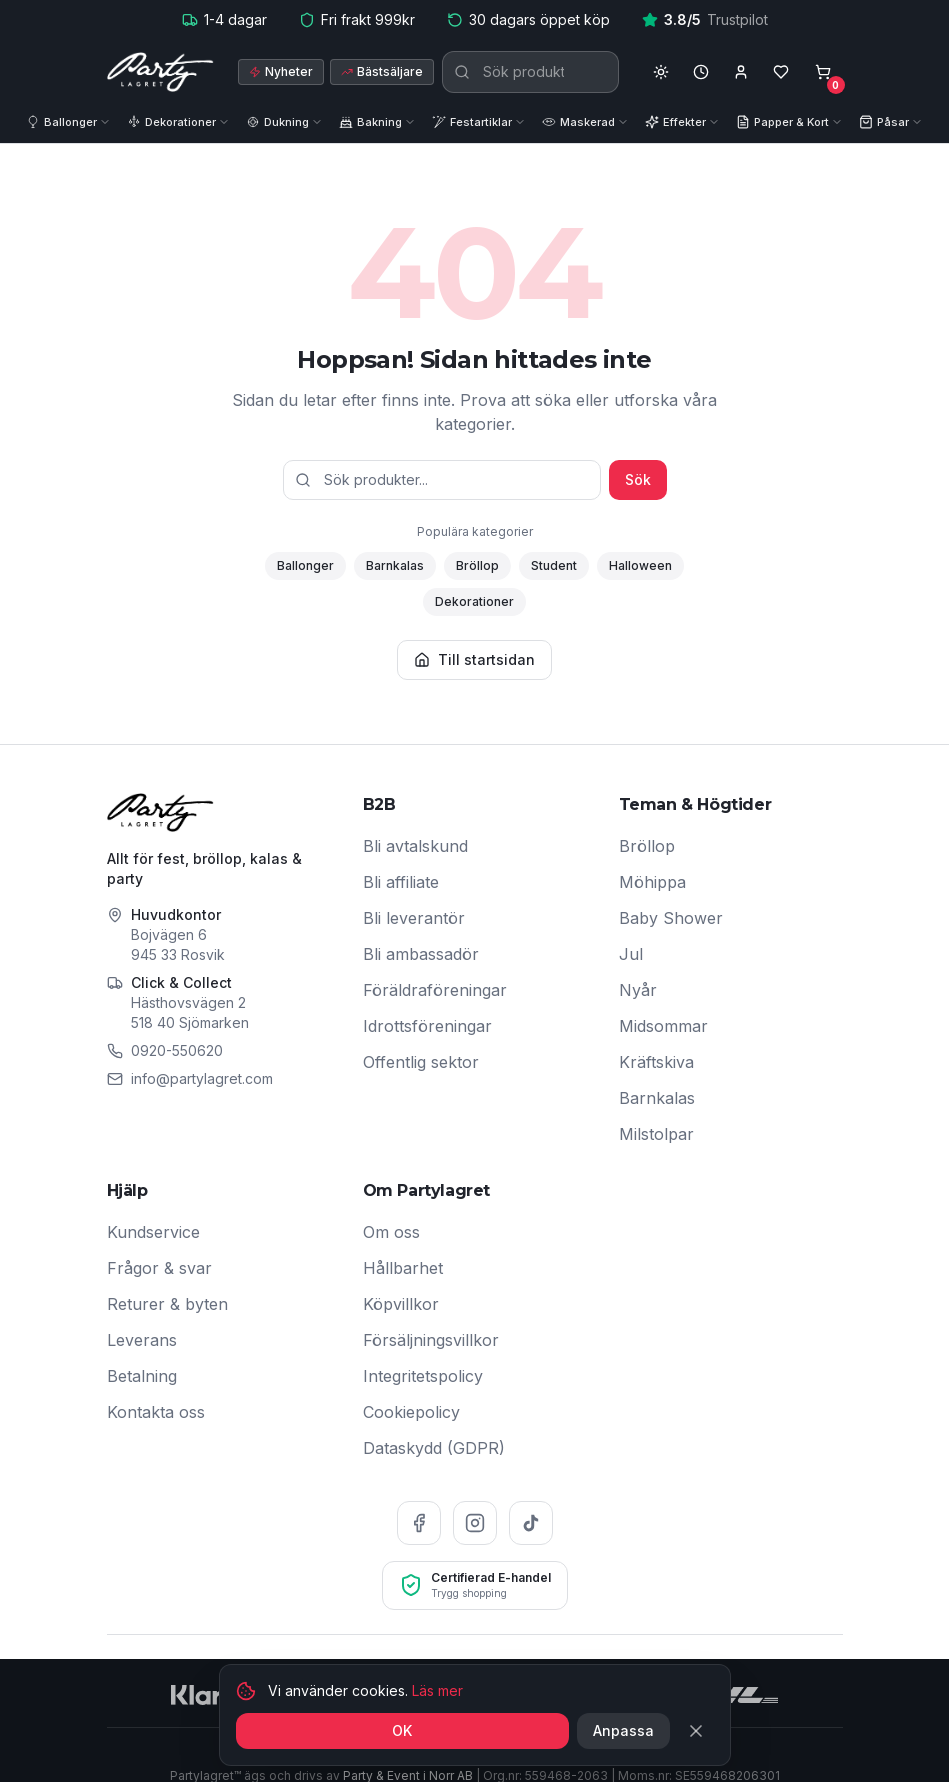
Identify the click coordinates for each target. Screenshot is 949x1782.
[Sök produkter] (530, 72)
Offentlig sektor (421, 1062)
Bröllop (477, 565)
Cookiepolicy (411, 1412)
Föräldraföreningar (435, 990)
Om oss (391, 1232)
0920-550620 (177, 1050)
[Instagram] (475, 1523)
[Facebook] (419, 1523)
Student (554, 565)
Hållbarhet (403, 1268)
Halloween (640, 565)
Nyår (638, 990)
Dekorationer (474, 601)
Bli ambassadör (421, 954)
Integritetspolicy (423, 1376)
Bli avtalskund (415, 846)
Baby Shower (671, 918)
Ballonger (305, 565)
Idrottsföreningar (427, 1026)
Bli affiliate (401, 882)
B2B (379, 804)
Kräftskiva (656, 1062)
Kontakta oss (156, 1412)
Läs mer (437, 1768)
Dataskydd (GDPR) (434, 1448)
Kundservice (153, 1232)
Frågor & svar (159, 1268)
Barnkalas (395, 565)
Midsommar (663, 1026)
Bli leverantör (414, 918)
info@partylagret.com (202, 1078)
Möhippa (652, 882)
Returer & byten (167, 1304)
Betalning (142, 1376)
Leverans (142, 1340)
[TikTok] (531, 1523)
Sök (638, 479)
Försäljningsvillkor (431, 1340)
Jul (631, 954)
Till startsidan (474, 659)
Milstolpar (656, 1134)
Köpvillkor (401, 1304)
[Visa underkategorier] (109, 123)
